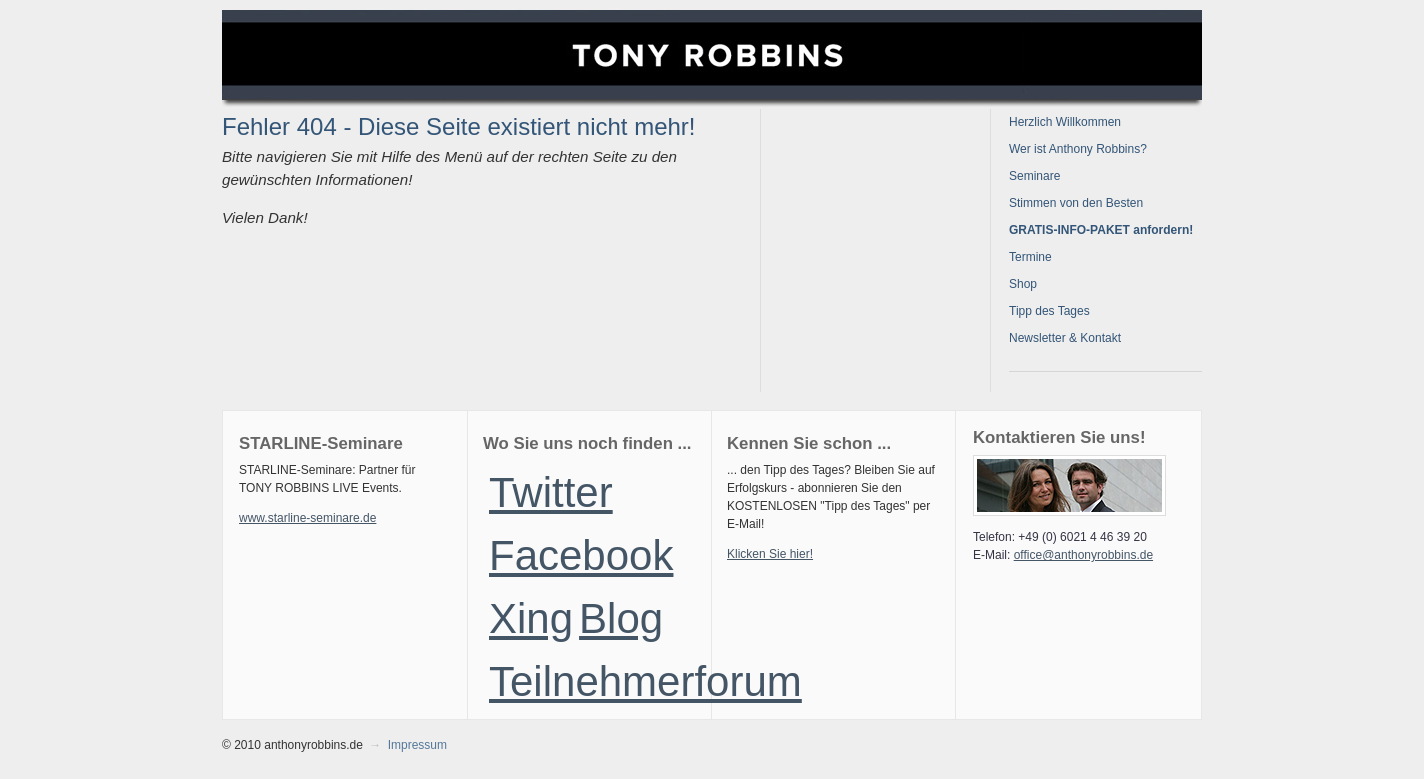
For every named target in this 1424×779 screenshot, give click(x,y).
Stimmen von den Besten (1076, 203)
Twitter (551, 492)
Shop (1023, 284)
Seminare (1034, 176)
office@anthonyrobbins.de (1083, 555)
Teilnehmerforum (645, 681)
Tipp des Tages (1049, 311)
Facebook (581, 555)
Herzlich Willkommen (1065, 122)
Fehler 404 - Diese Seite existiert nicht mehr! (459, 126)
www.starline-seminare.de (307, 518)
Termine (1030, 257)
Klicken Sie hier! (770, 554)
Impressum (417, 745)
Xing (531, 618)
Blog (621, 618)
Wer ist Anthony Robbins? (1078, 149)
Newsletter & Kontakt (1065, 338)
